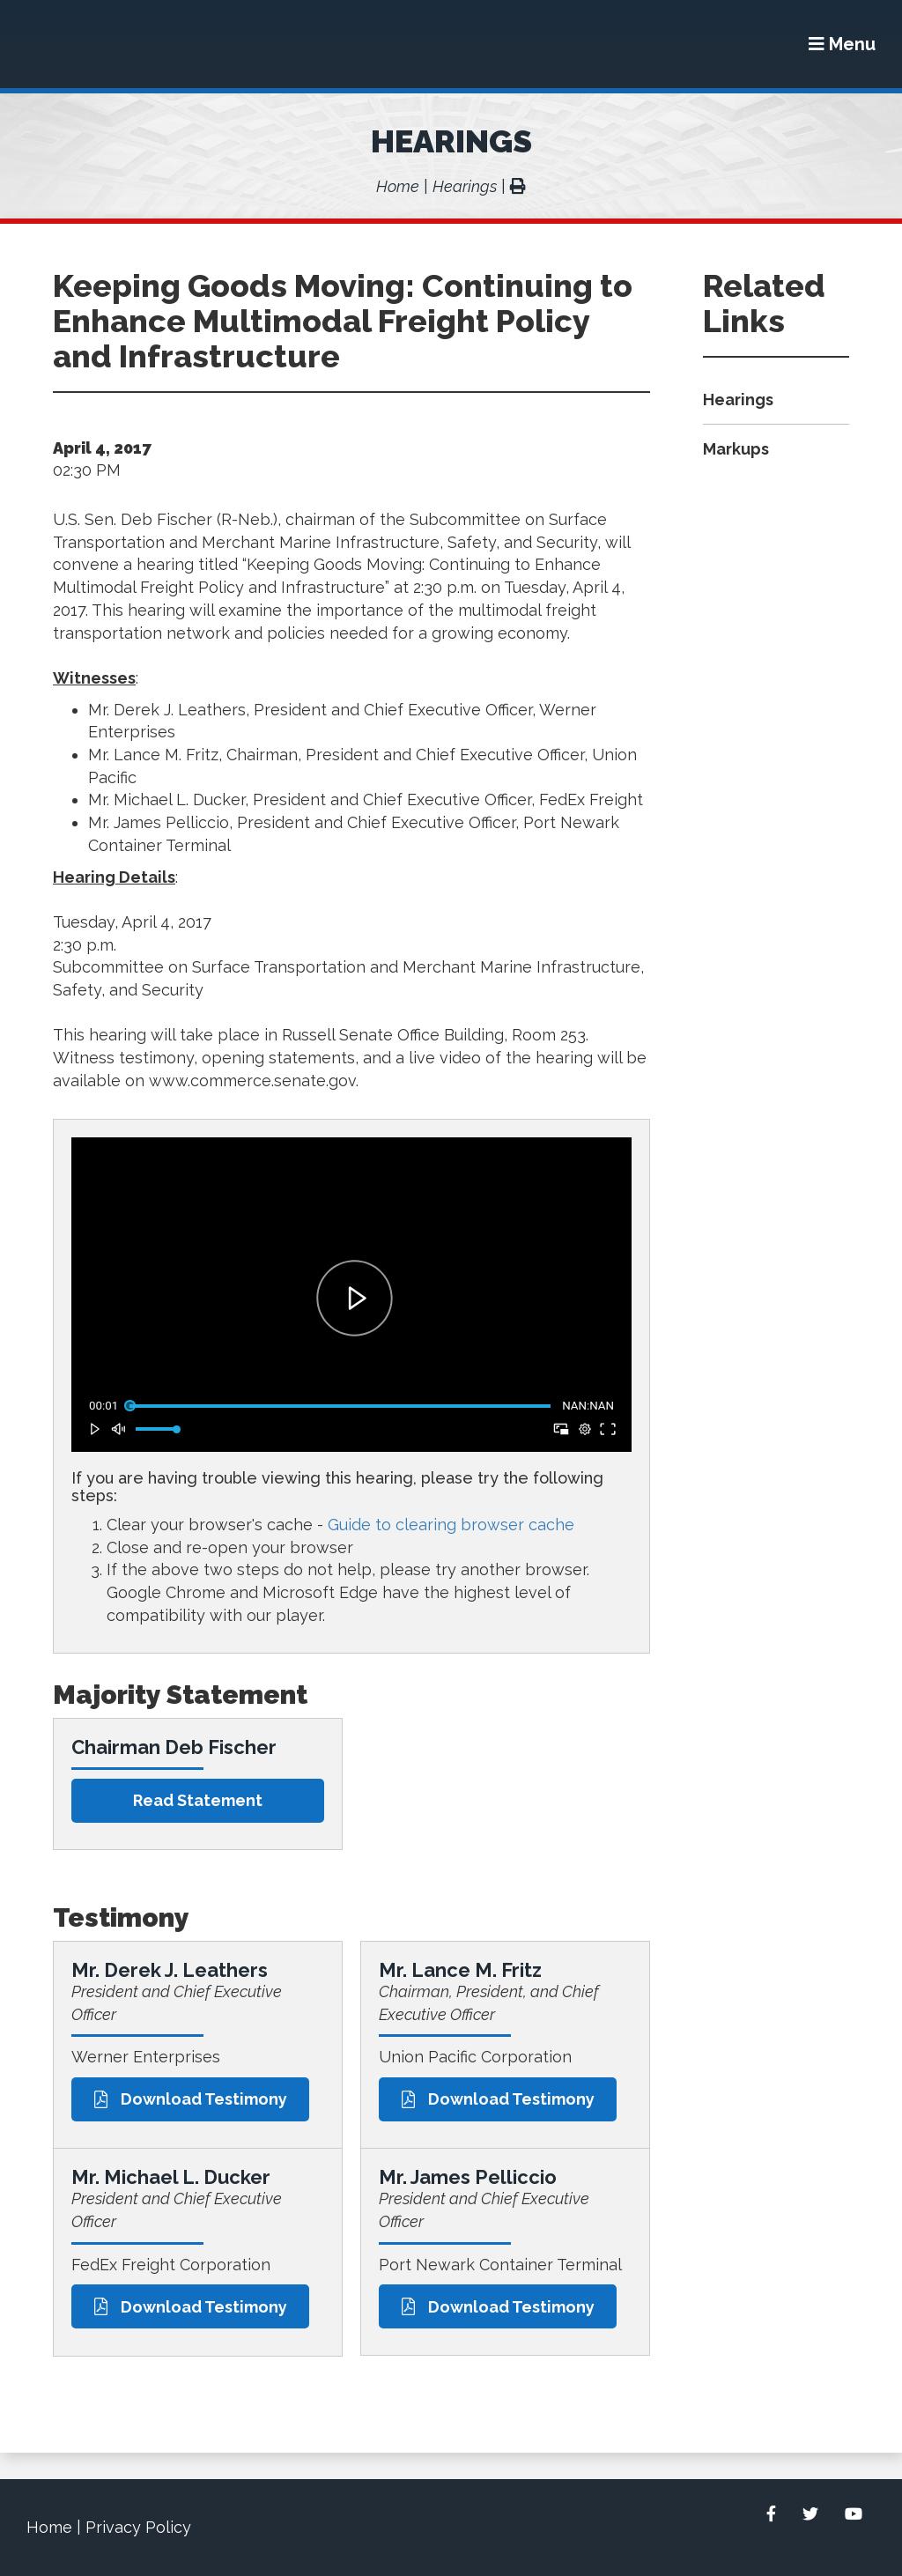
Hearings (451, 140)
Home (397, 186)
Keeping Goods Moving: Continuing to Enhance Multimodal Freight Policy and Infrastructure (342, 320)
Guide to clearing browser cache (451, 1524)
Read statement (197, 1800)
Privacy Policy (138, 2527)
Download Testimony (190, 2099)
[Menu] (842, 44)
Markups (736, 449)
